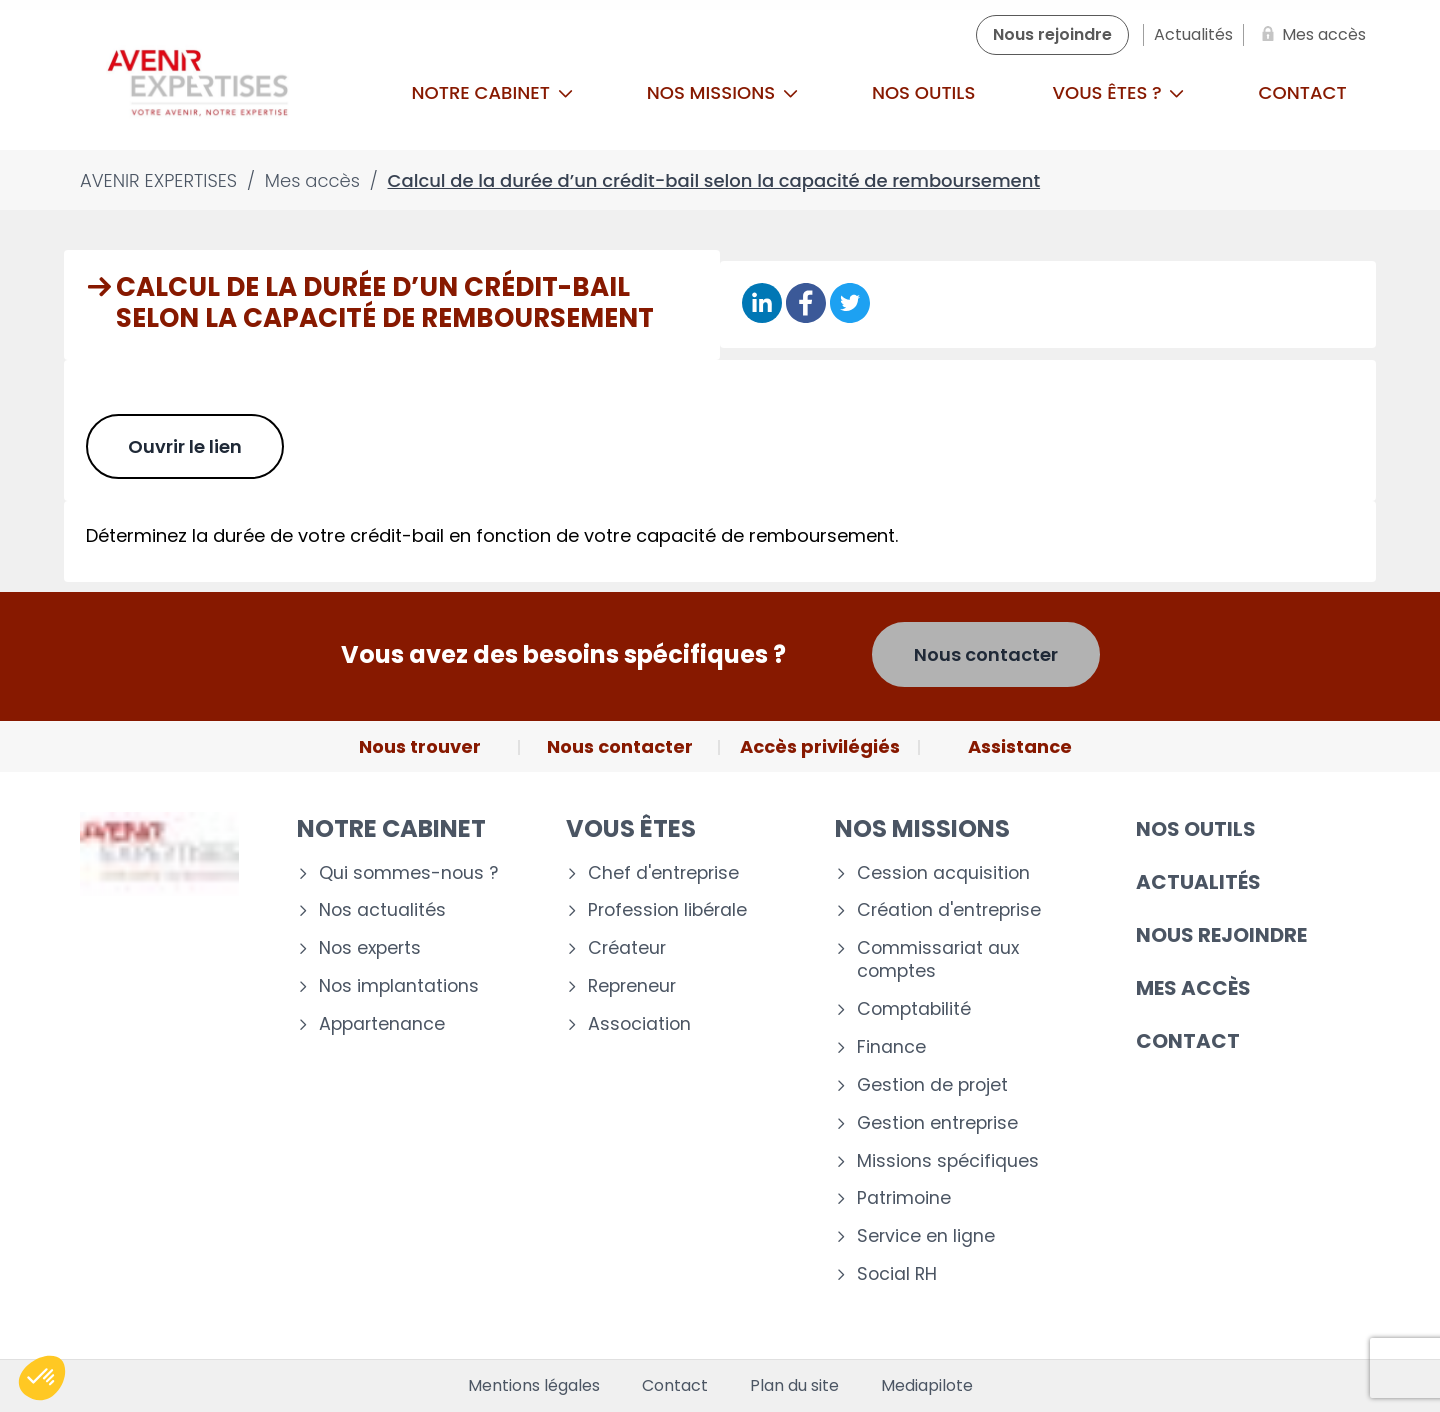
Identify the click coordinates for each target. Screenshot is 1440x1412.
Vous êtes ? (1118, 92)
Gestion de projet (932, 1085)
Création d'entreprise (949, 910)
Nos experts (370, 948)
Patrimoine (904, 1198)
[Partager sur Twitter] (850, 304)
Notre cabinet (492, 92)
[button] (42, 1378)
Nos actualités (382, 910)
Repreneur (632, 986)
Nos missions (722, 92)
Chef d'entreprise (663, 873)
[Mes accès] (1310, 35)
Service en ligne (926, 1236)
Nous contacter (986, 654)
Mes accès (1193, 988)
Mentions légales (534, 1386)
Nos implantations (399, 986)
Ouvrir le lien (185, 446)
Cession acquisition (943, 873)
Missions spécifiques (948, 1161)
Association (639, 1024)
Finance (891, 1047)
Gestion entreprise (937, 1123)
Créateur (627, 948)
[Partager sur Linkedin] (762, 304)
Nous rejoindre (1221, 935)
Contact (1303, 92)
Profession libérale (667, 910)
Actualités (1198, 882)
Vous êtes (631, 828)
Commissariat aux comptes (938, 960)
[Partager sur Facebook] (806, 304)
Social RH (897, 1274)
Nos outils (923, 92)
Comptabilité (914, 1009)
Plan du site (794, 1386)
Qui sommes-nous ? (408, 873)
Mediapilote (927, 1386)
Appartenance (382, 1024)
